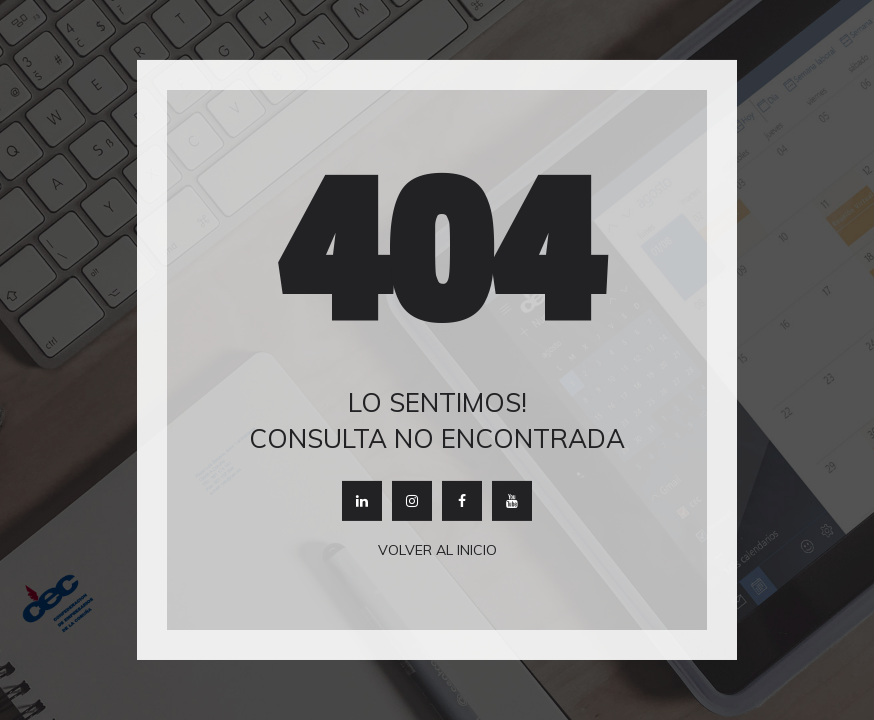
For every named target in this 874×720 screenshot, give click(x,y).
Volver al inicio (437, 550)
